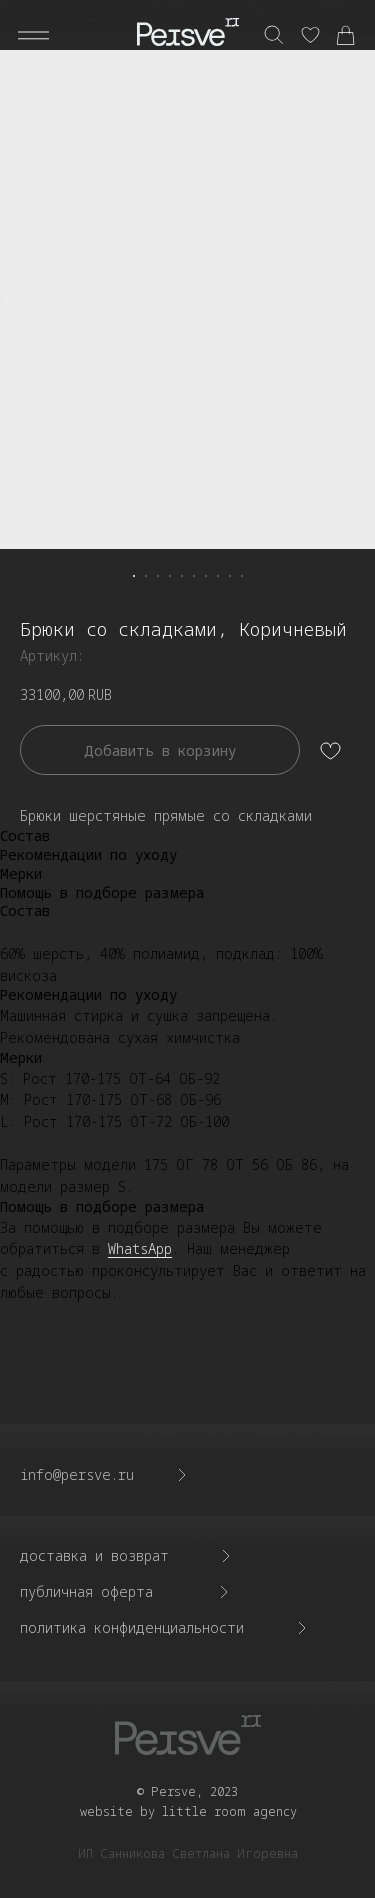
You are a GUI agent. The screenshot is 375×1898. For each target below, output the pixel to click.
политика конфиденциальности (132, 1627)
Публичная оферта (86, 1591)
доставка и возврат (94, 1555)
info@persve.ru (77, 1474)
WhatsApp (140, 1248)
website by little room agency (188, 1811)
